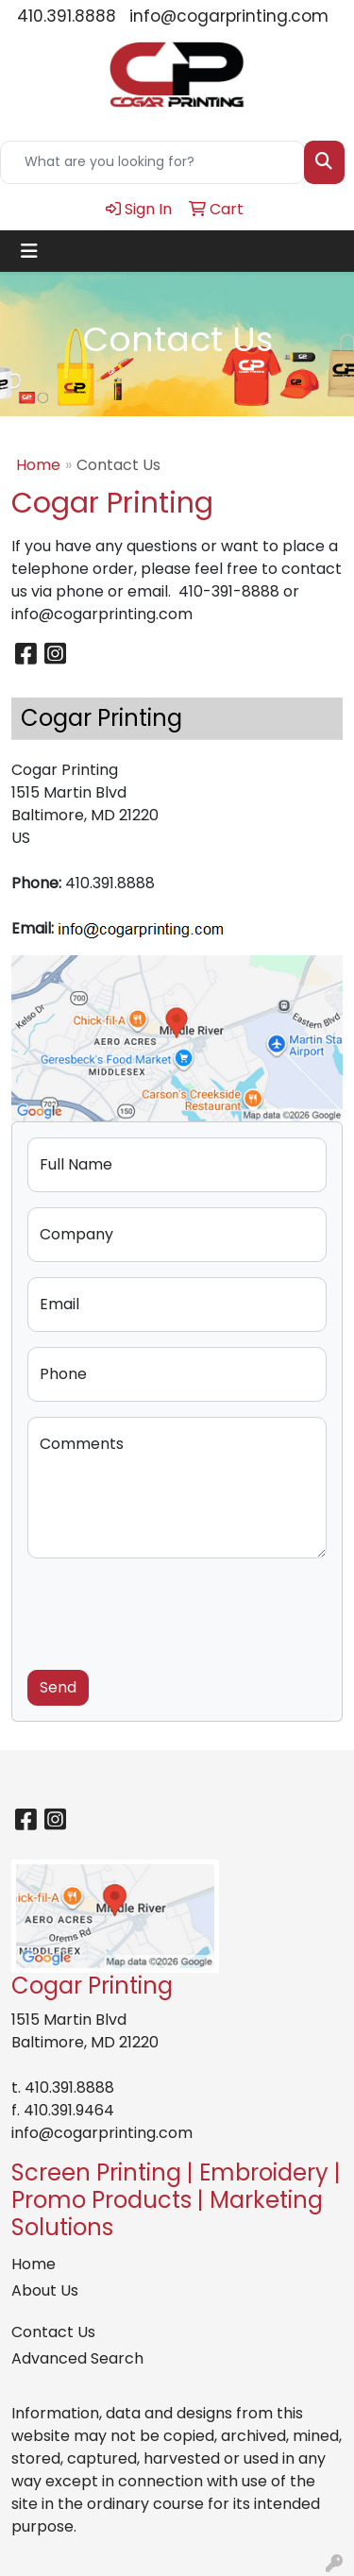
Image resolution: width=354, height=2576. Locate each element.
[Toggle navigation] (29, 251)
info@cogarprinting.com (229, 16)
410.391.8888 (66, 16)
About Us (44, 2290)
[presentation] (170, 1610)
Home (38, 465)
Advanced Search (77, 2358)
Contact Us (53, 2332)
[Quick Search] (152, 162)
